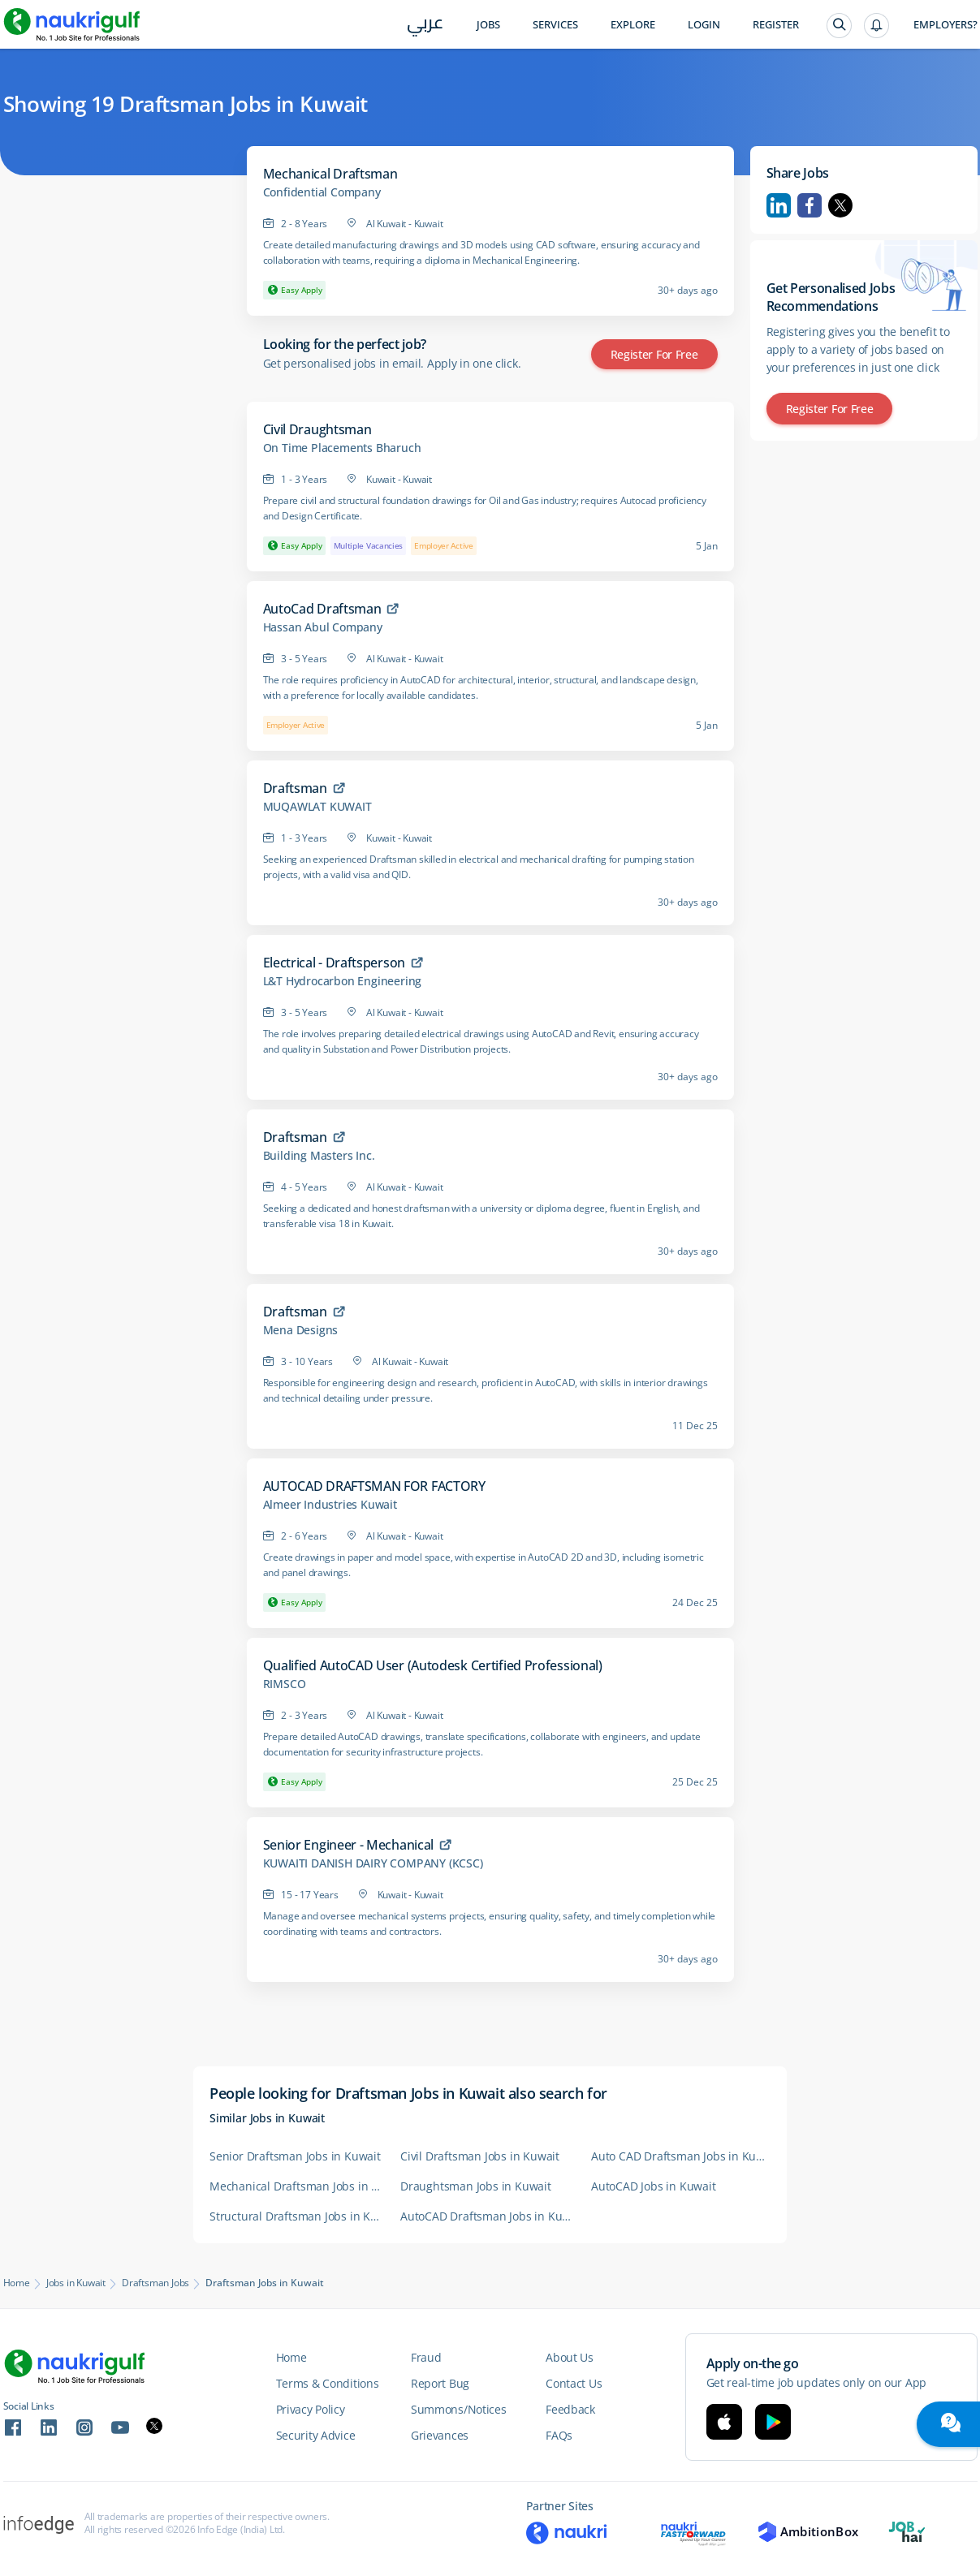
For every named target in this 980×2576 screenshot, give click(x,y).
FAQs (559, 2435)
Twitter (840, 205)
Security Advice (316, 2435)
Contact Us (574, 2383)
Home (16, 2283)
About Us (570, 2357)
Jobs (488, 25)
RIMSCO (284, 1684)
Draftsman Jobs (155, 2283)
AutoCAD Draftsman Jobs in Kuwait (487, 2216)
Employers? (945, 25)
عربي (425, 25)
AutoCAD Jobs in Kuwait (653, 2186)
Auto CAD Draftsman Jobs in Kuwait (678, 2156)
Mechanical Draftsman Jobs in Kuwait (296, 2186)
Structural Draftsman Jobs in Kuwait (296, 2216)
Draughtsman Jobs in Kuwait (475, 2186)
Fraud (426, 2357)
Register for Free (654, 354)
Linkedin (778, 205)
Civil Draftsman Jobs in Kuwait (479, 2156)
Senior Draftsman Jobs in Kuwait (295, 2156)
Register (776, 25)
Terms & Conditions (327, 2383)
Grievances (439, 2435)
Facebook (809, 205)
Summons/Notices (459, 2409)
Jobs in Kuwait (76, 2283)
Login (704, 25)
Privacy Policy (310, 2409)
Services (555, 25)
